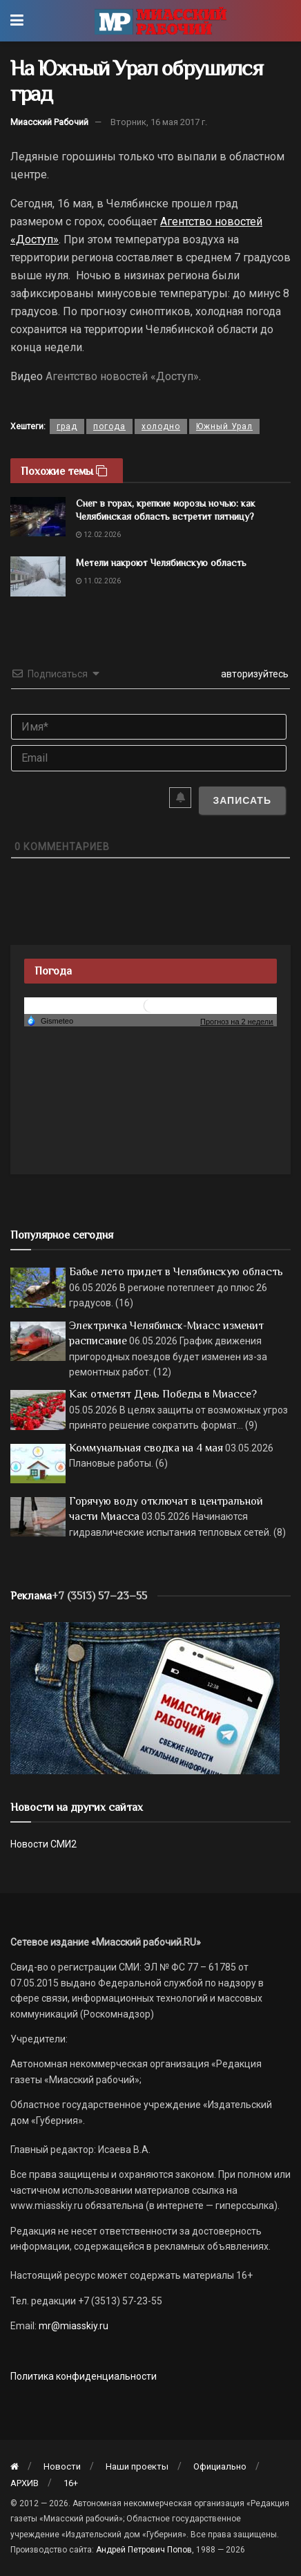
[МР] (145, 1696)
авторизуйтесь (254, 673)
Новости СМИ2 (43, 1844)
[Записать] (242, 800)
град (67, 426)
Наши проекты (137, 2466)
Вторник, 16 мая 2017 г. (158, 122)
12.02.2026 (98, 534)
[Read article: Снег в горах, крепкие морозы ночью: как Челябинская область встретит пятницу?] (38, 516)
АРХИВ (24, 2483)
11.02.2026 (98, 581)
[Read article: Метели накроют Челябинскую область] (38, 576)
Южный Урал (224, 426)
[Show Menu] (16, 20)
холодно (161, 426)
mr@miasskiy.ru (72, 2325)
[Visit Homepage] (160, 21)
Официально (219, 2466)
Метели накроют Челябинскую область (161, 562)
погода (109, 426)
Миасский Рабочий (49, 122)
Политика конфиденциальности (83, 2376)
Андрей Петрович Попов (144, 2550)
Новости (62, 2466)
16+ (71, 2483)
